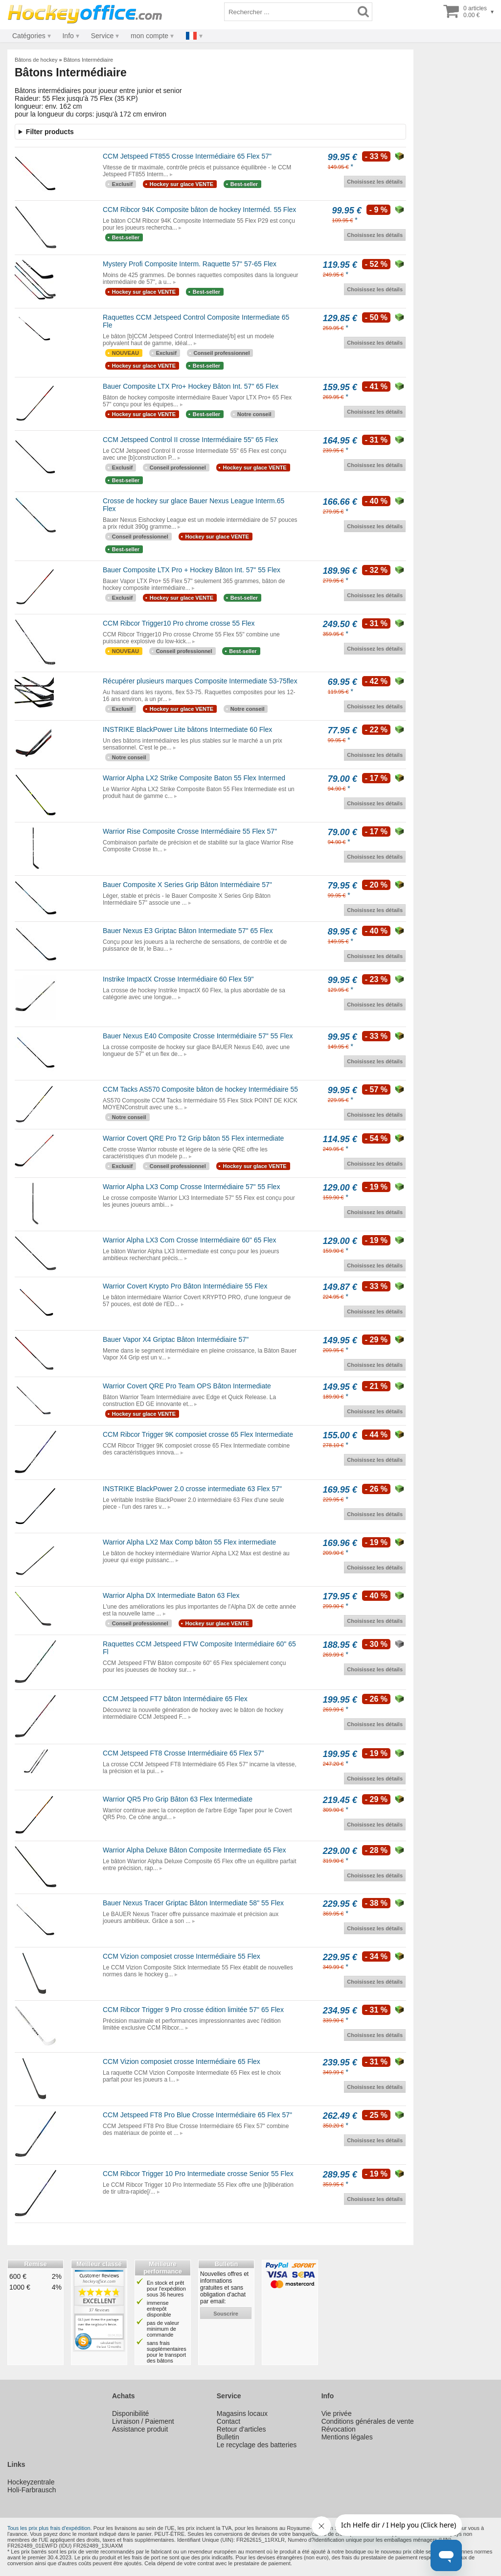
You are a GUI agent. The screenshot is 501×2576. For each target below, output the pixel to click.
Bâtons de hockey (36, 60)
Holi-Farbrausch (31, 2490)
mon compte (149, 36)
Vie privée (336, 2413)
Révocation (338, 2429)
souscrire (225, 2314)
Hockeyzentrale (31, 2482)
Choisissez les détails (375, 182)
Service (102, 36)
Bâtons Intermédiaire (89, 60)
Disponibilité (130, 2413)
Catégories (29, 36)
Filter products (50, 132)
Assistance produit (140, 2429)
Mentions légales (347, 2437)
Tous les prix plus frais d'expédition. (49, 2528)
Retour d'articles (241, 2429)
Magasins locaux (242, 2413)
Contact (228, 2421)
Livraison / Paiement (143, 2421)
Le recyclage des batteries (256, 2445)
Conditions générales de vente (367, 2421)
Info (67, 36)
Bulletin (228, 2437)
